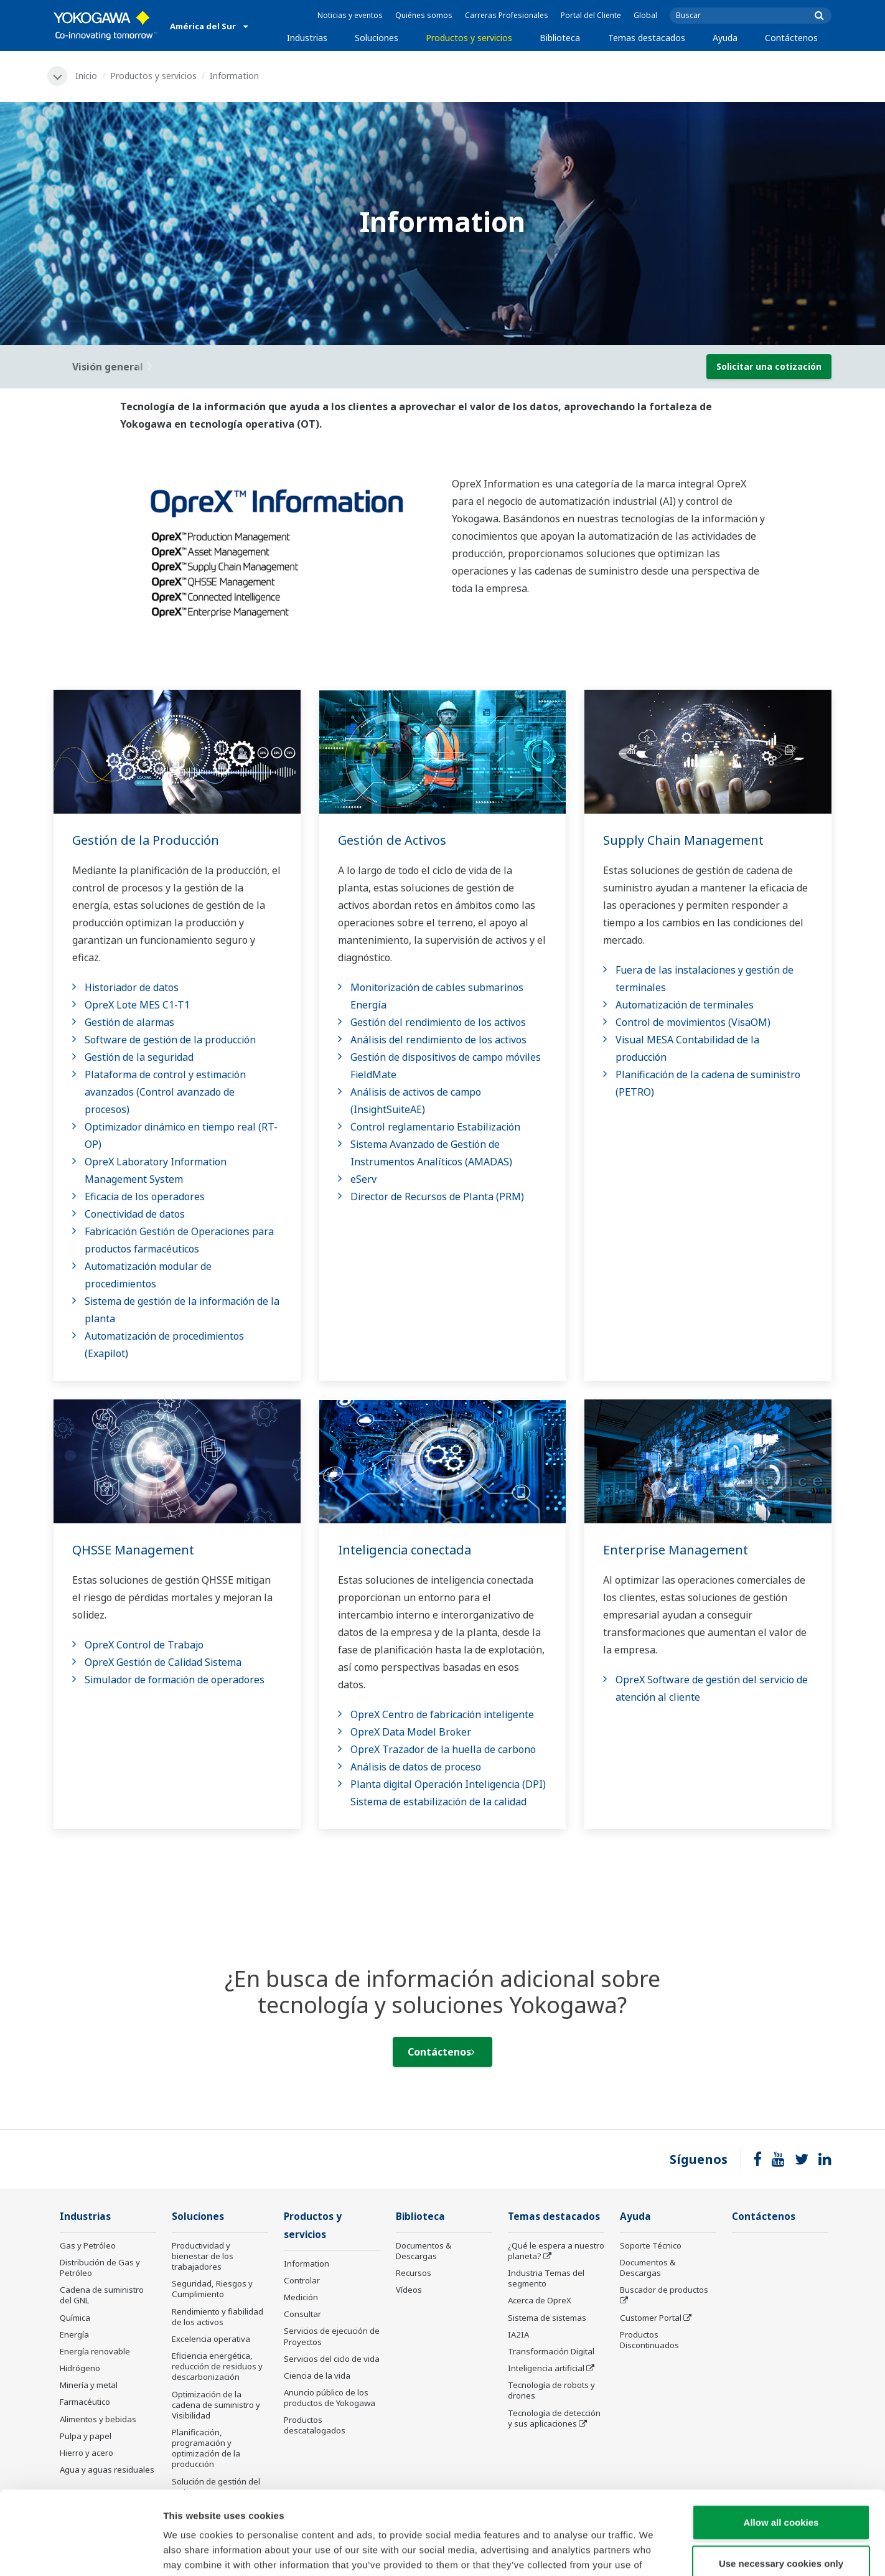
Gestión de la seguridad (139, 1057)
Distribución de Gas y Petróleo (100, 2267)
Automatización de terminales (685, 1005)
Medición (301, 2297)
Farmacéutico (85, 2401)
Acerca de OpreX (539, 2300)
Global (645, 15)
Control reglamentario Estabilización (435, 1127)
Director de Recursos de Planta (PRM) (437, 1196)
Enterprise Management (675, 1549)
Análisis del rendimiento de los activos (438, 1039)
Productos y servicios (469, 38)
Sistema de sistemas (547, 2317)
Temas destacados (646, 38)
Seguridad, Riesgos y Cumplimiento (212, 2289)
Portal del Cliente (591, 15)
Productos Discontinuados (649, 2340)
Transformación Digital (551, 2351)
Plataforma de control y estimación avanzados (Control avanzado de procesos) (165, 1092)
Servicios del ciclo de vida (332, 2358)
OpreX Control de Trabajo (144, 1645)
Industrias (307, 38)
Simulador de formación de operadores (175, 1679)
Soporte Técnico (650, 2245)
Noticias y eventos (350, 15)
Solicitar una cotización (769, 366)
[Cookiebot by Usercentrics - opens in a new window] (80, 2551)
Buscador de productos (664, 2289)
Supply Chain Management (683, 840)
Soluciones (376, 38)
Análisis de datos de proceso (415, 1767)
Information (306, 2263)
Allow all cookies (781, 2443)
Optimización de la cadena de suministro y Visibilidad (216, 2405)
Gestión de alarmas (129, 1022)
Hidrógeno (80, 2368)
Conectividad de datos (135, 1214)
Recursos (413, 2272)
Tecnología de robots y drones (551, 2390)
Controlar (302, 2280)
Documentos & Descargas (423, 2251)
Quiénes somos (423, 15)
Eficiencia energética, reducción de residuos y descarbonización (217, 2366)
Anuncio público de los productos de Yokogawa (329, 2398)
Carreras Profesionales (506, 15)
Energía (74, 2334)
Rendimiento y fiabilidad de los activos (217, 2317)
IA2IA (518, 2334)
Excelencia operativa (211, 2338)
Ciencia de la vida (317, 2375)
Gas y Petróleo (88, 2245)
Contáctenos (791, 38)
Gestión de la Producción (145, 840)
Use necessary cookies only (781, 2485)
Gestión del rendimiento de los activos (438, 1022)
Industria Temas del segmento (546, 2278)
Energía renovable (95, 2351)
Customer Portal (650, 2317)
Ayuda (725, 38)
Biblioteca (560, 38)
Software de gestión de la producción (170, 1039)
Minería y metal (89, 2384)
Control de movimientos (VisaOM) (693, 1022)
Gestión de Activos (392, 840)
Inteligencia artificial (546, 2368)
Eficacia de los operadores (145, 1196)
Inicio (86, 76)
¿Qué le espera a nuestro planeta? (556, 2251)
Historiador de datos (132, 987)
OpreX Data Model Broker (410, 1732)
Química (75, 2317)
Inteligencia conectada (404, 1549)
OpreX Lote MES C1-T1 (137, 1005)
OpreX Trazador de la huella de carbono (443, 1749)
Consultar (302, 2314)
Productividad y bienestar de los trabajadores (202, 2256)
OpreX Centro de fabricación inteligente (442, 1714)
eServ (363, 1179)
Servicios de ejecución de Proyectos (332, 2336)
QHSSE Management (133, 1549)
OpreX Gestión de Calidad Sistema (163, 1662)
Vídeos (409, 2289)
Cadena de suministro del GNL (102, 2295)
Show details (653, 2551)
